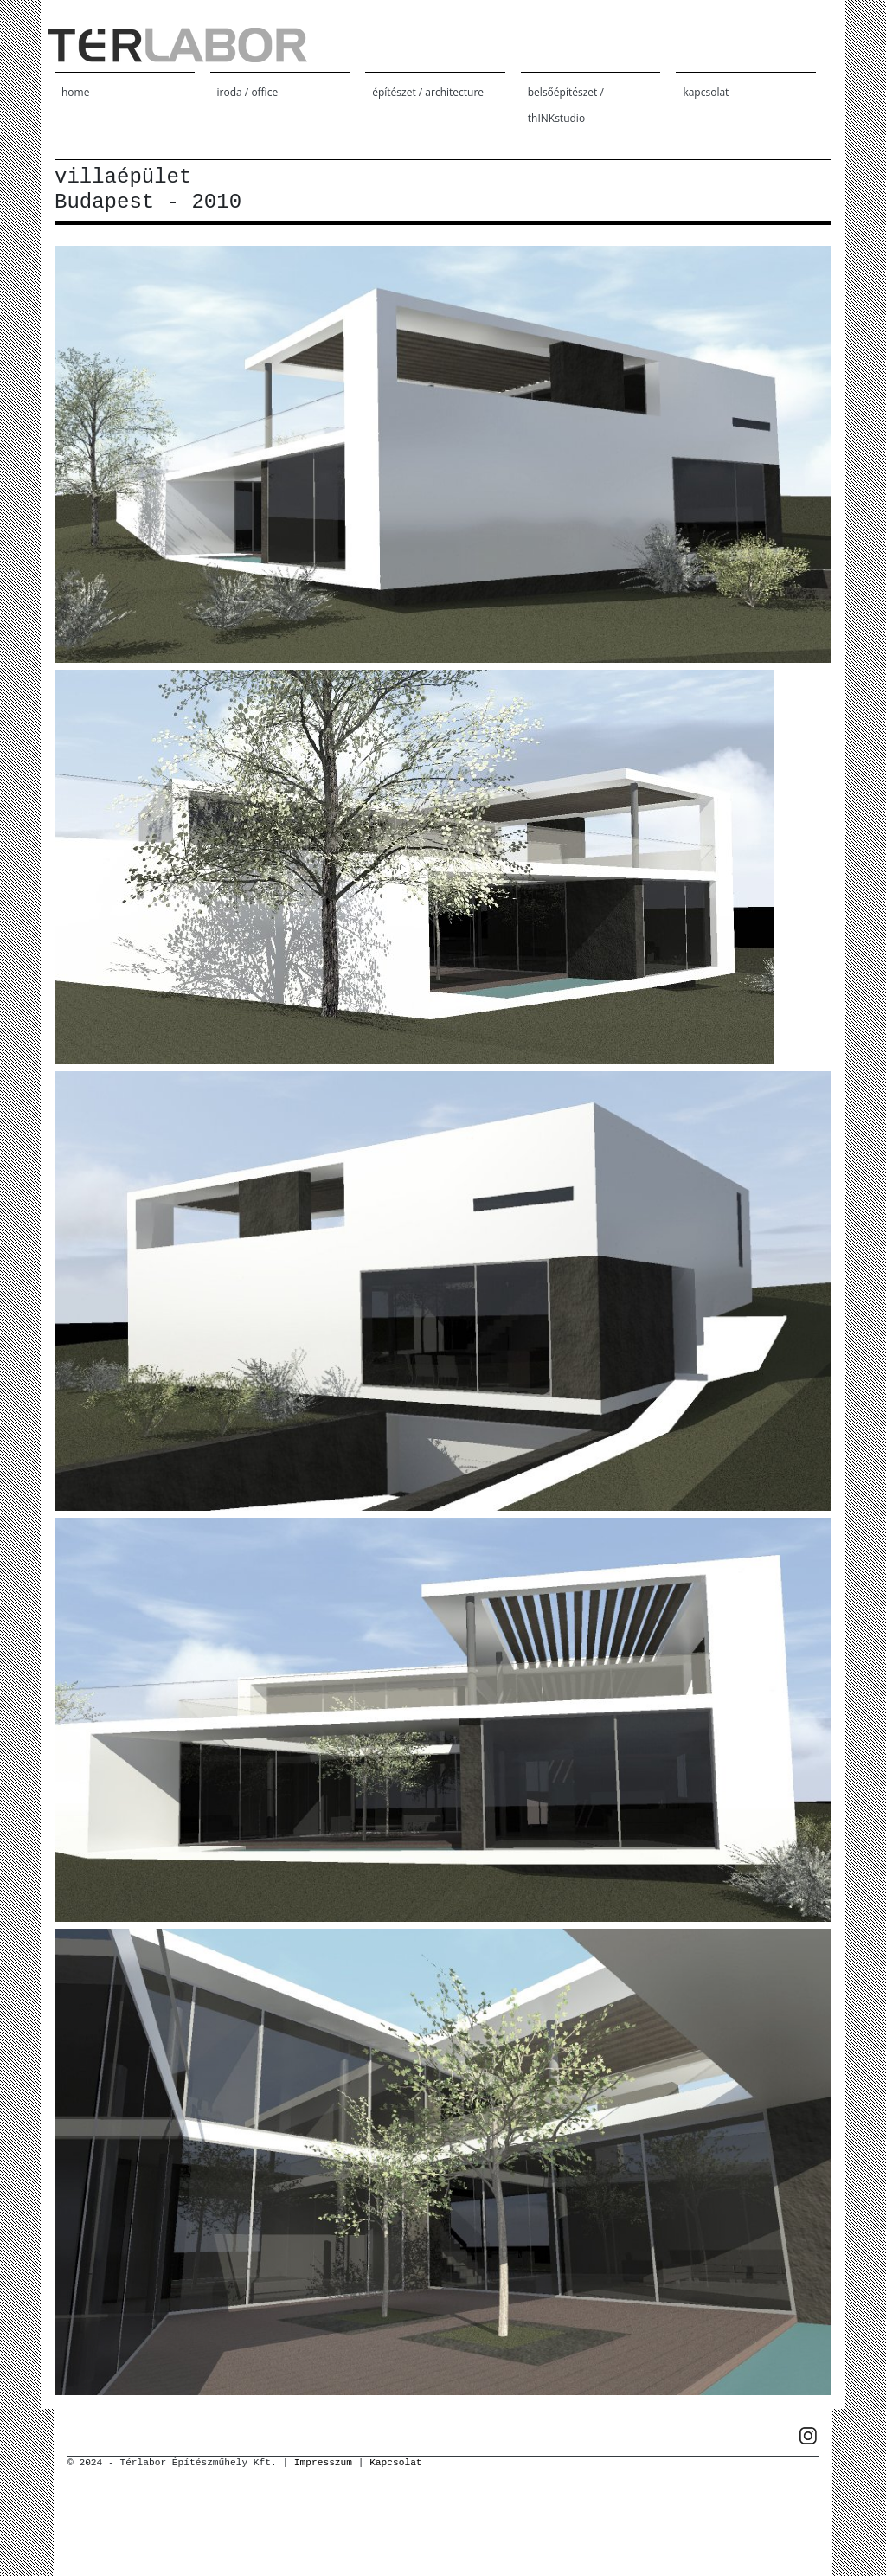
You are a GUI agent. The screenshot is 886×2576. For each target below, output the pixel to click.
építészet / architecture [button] (428, 92)
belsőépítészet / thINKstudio (566, 105)
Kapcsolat (395, 2462)
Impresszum (323, 2462)
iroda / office (248, 92)
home (75, 92)
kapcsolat (706, 92)
